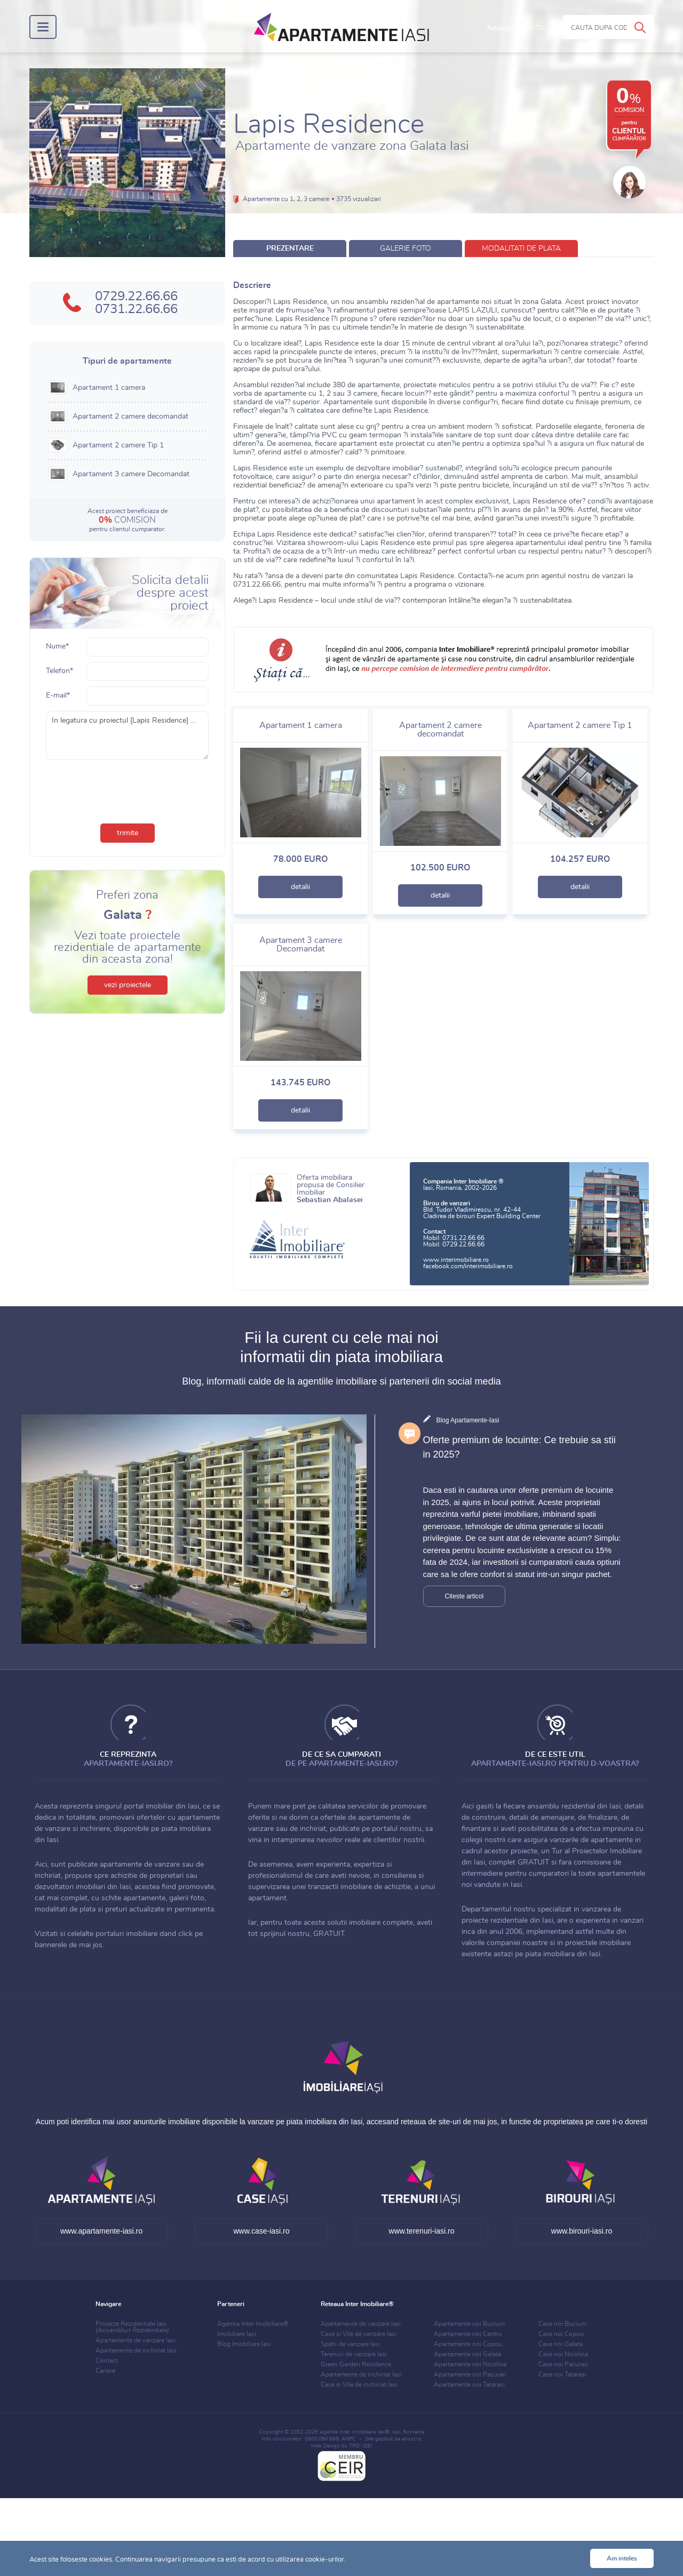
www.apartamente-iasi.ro (101, 2231)
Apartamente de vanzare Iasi (136, 2340)
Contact (107, 2360)
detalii (300, 887)
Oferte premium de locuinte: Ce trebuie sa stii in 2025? (519, 1447)
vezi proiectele (127, 985)
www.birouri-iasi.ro (581, 2231)
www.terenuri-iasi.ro (422, 2231)
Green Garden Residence (356, 2364)
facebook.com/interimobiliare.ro (468, 1266)
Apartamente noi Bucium (469, 2324)
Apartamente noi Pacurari (470, 2374)
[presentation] (127, 789)
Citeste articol (464, 1596)
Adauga (515, 28)
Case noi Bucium (562, 2324)
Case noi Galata (560, 2344)
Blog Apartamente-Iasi (467, 1420)
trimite (127, 833)
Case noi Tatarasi (562, 2374)
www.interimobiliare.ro (456, 1260)
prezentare (290, 248)
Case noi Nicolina (563, 2354)
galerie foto (405, 248)
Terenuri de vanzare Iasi (354, 2354)
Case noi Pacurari (563, 2364)
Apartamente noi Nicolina (470, 2364)
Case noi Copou (561, 2334)
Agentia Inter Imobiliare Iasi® (355, 2432)
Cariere (105, 2370)
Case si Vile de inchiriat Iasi (359, 2384)
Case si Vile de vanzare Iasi (358, 2334)
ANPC (349, 2439)
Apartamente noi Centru (468, 2334)
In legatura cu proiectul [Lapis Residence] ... (127, 735)
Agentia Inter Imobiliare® (253, 2324)
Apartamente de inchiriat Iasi (136, 2350)
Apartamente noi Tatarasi (469, 2384)
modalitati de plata (521, 248)
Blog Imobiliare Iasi (244, 2344)
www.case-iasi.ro (261, 2231)
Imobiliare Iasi (236, 2334)
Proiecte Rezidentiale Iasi (132, 2327)
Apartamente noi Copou (468, 2344)
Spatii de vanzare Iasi (350, 2344)
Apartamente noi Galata (467, 2354)
